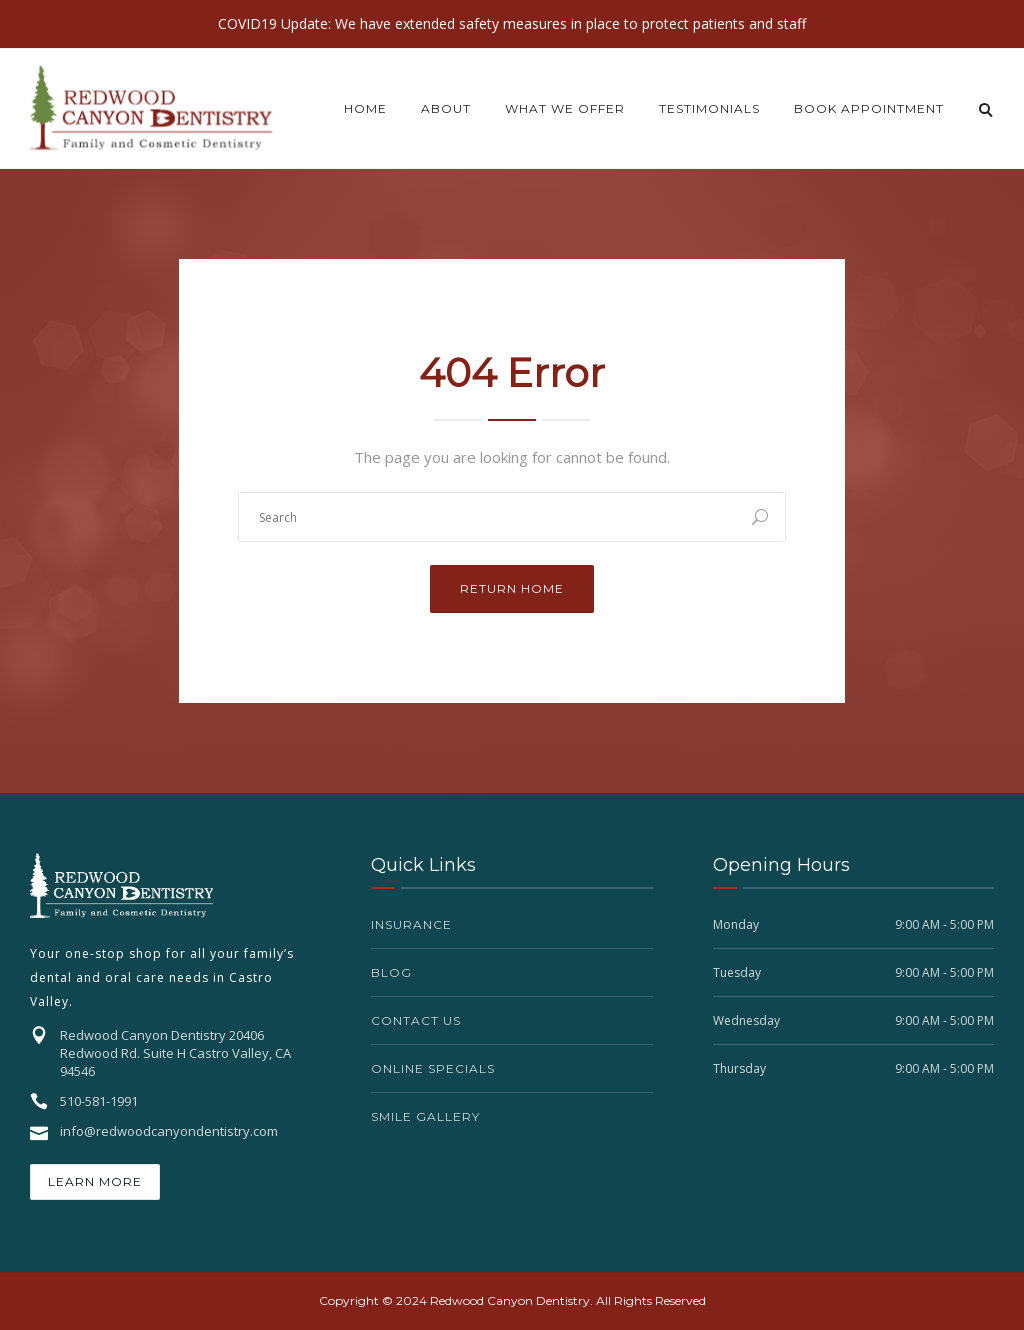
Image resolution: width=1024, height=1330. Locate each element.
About (446, 108)
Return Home (512, 588)
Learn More (95, 1181)
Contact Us (416, 1020)
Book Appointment (869, 108)
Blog (391, 972)
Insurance (411, 924)
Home (365, 108)
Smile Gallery (425, 1116)
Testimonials (709, 108)
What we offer (565, 108)
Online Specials (433, 1068)
